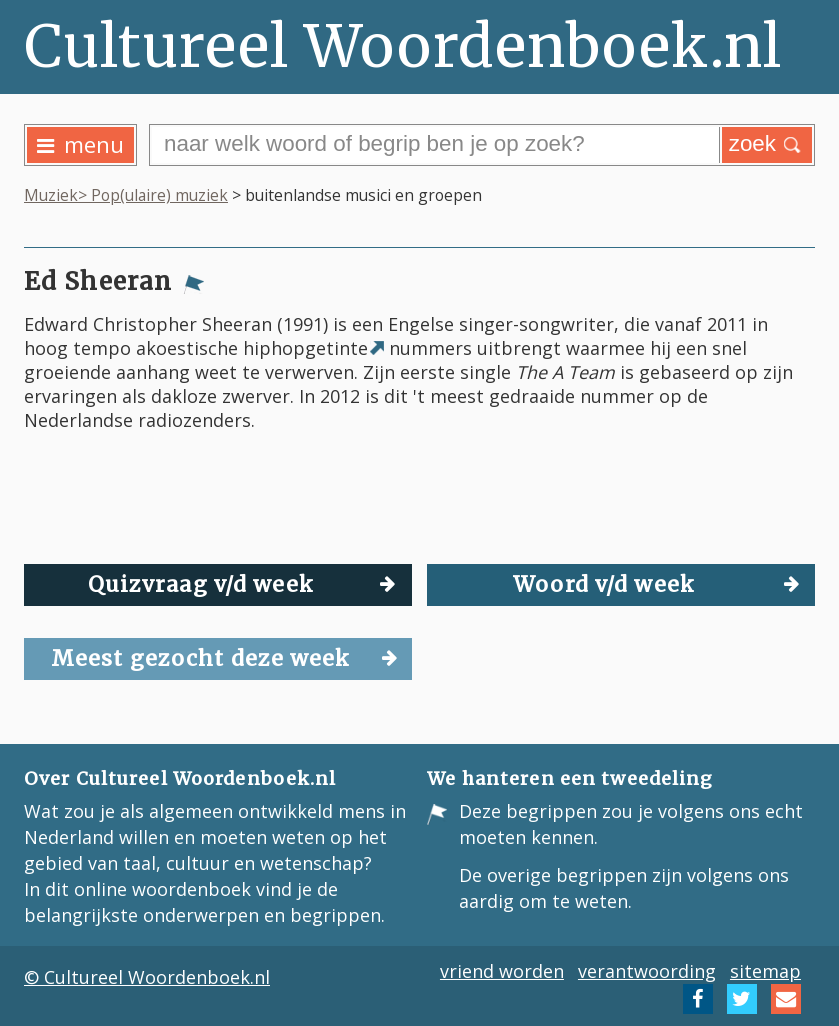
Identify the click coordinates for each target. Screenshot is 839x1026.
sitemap (765, 971)
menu (80, 144)
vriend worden (502, 971)
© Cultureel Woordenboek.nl (147, 977)
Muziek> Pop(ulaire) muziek (126, 195)
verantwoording (647, 971)
